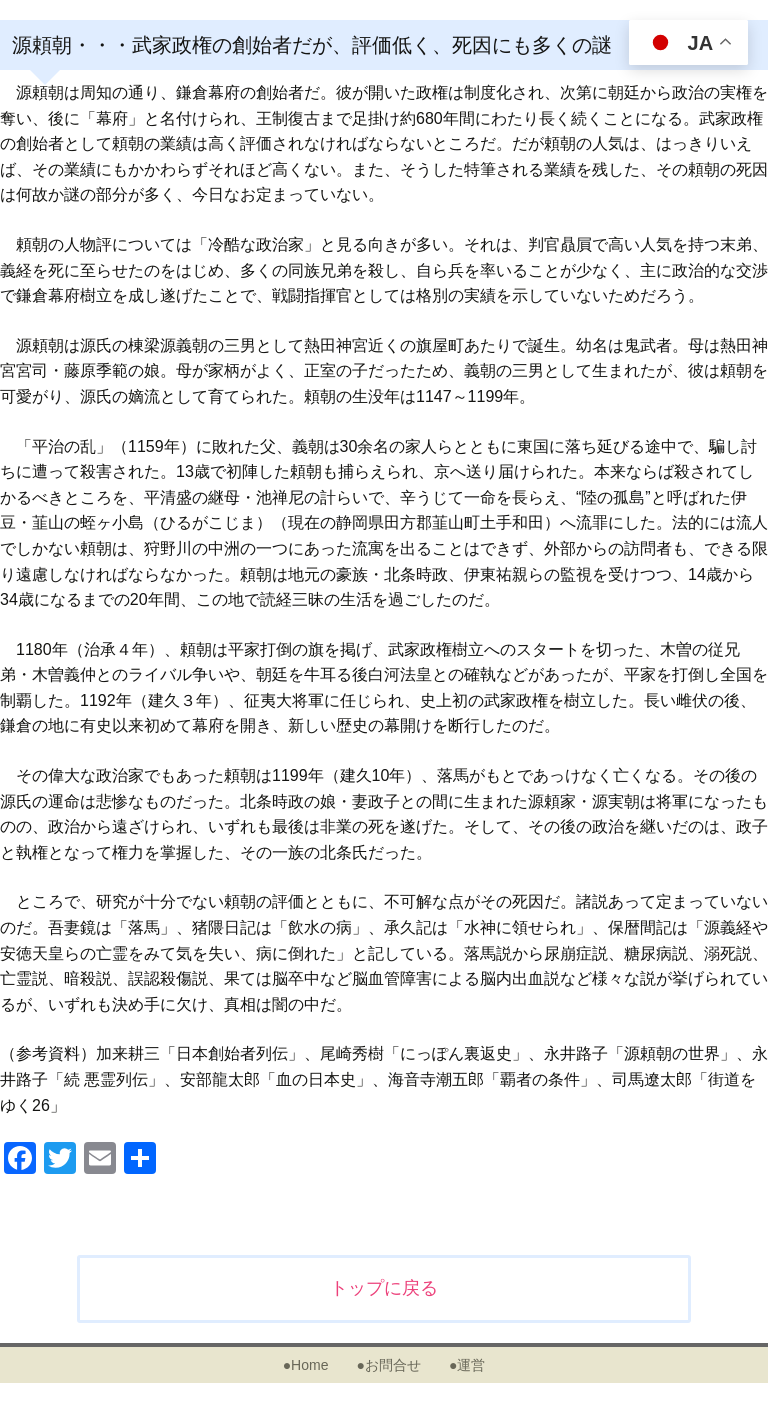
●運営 (467, 1365)
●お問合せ (388, 1365)
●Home (306, 1365)
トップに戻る (384, 1288)
